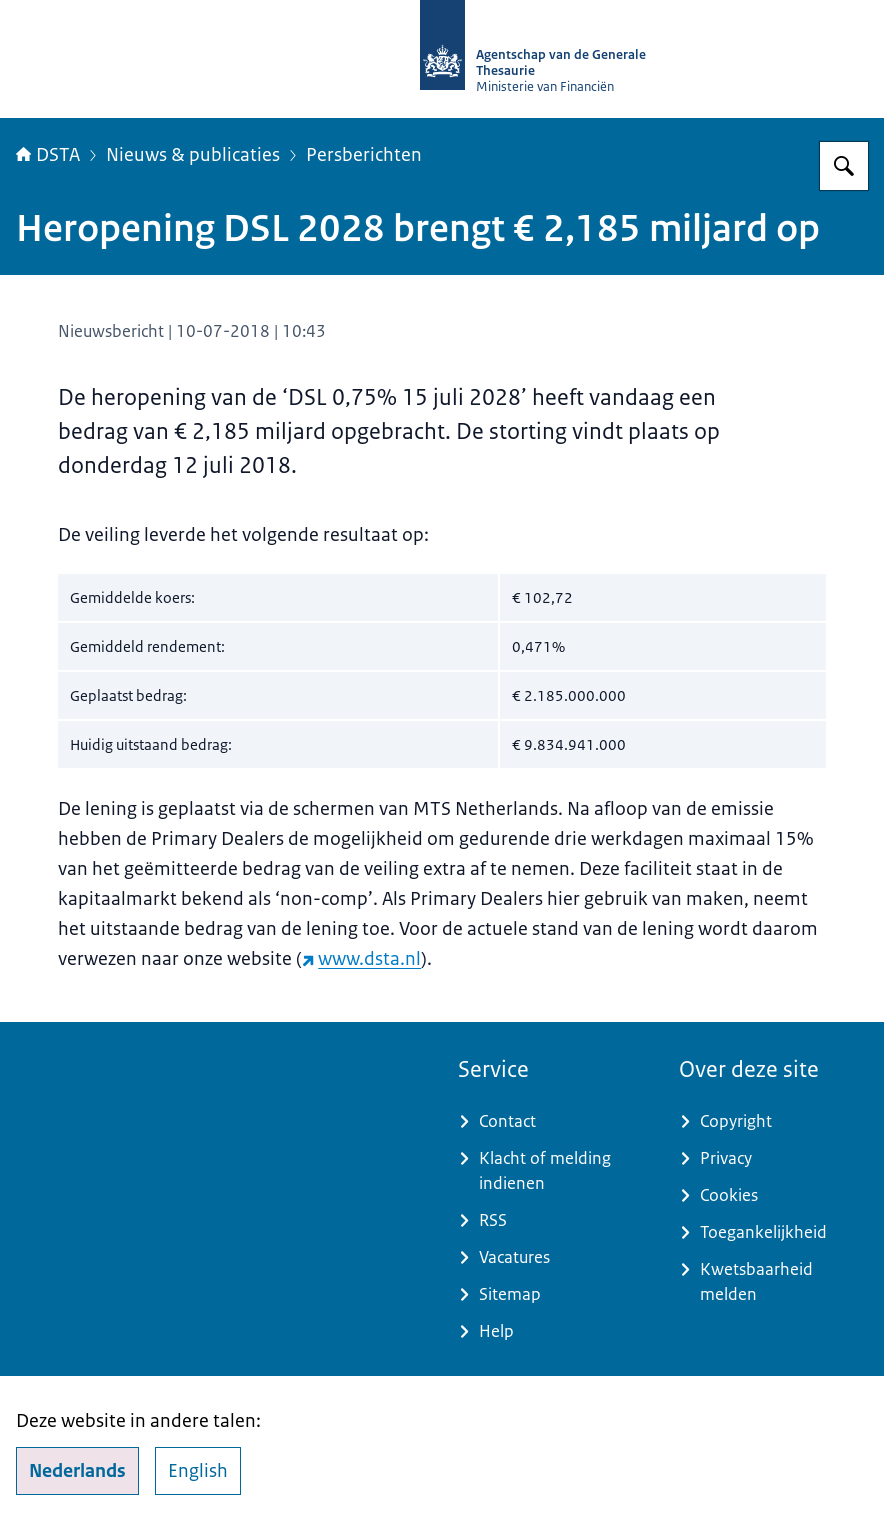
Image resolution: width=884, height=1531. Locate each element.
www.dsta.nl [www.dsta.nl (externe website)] (361, 959)
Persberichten (364, 155)
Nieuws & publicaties (193, 155)
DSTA (48, 155)
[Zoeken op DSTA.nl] (844, 166)
